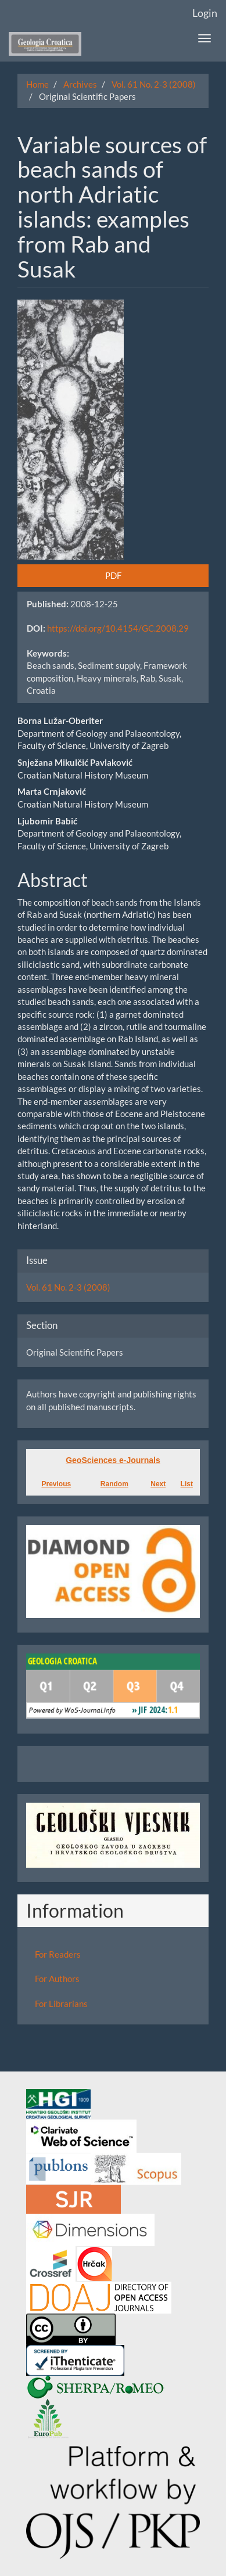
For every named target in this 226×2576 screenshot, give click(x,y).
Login (204, 12)
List (187, 1484)
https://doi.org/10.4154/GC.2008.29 (118, 628)
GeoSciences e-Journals (113, 1460)
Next (158, 1484)
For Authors (57, 1978)
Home (37, 84)
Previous (56, 1484)
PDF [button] (113, 575)
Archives (80, 84)
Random (114, 1484)
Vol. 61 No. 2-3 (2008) (154, 84)
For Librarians (61, 2003)
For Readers (58, 1954)
